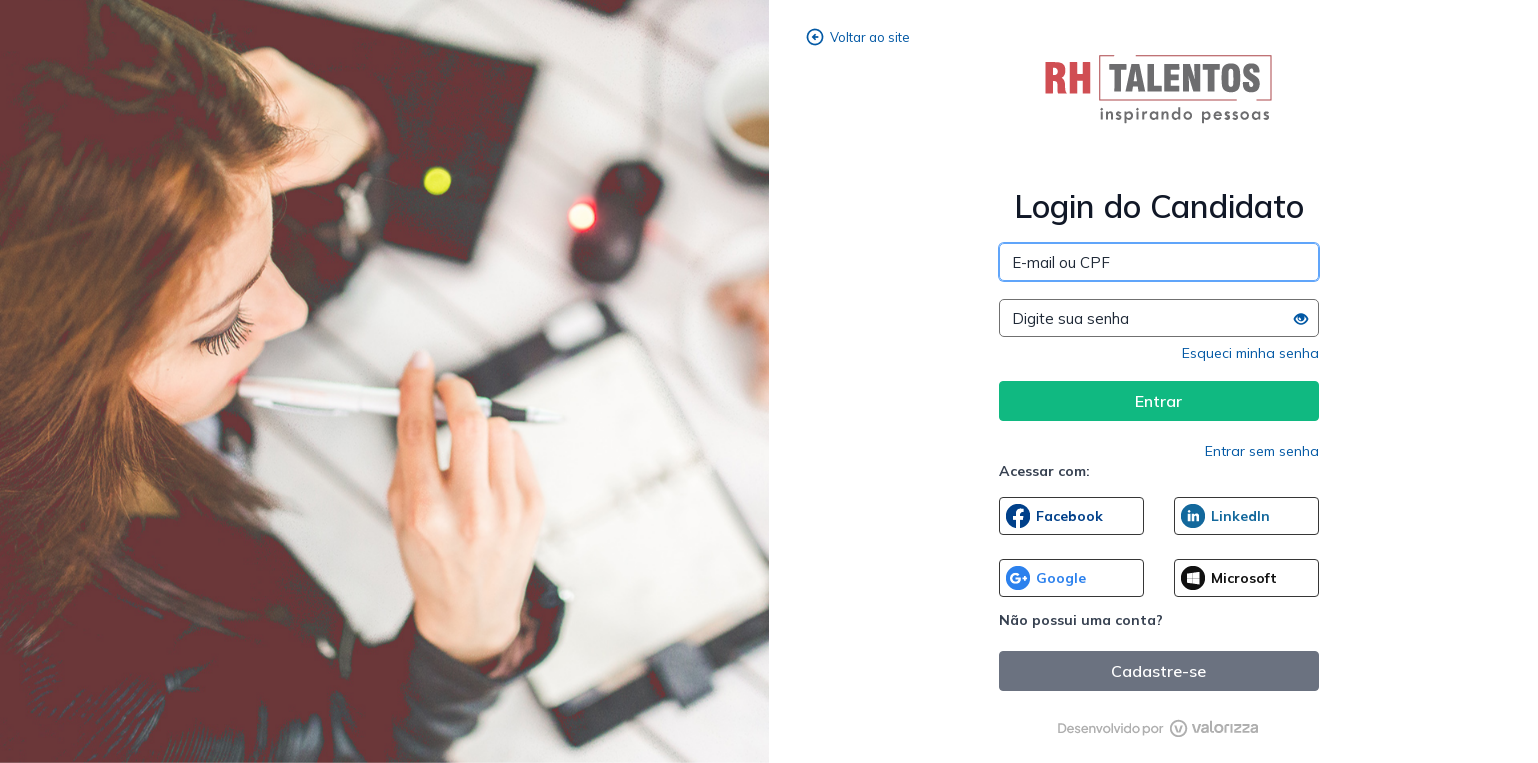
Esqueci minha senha (1250, 353)
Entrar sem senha (1262, 451)
